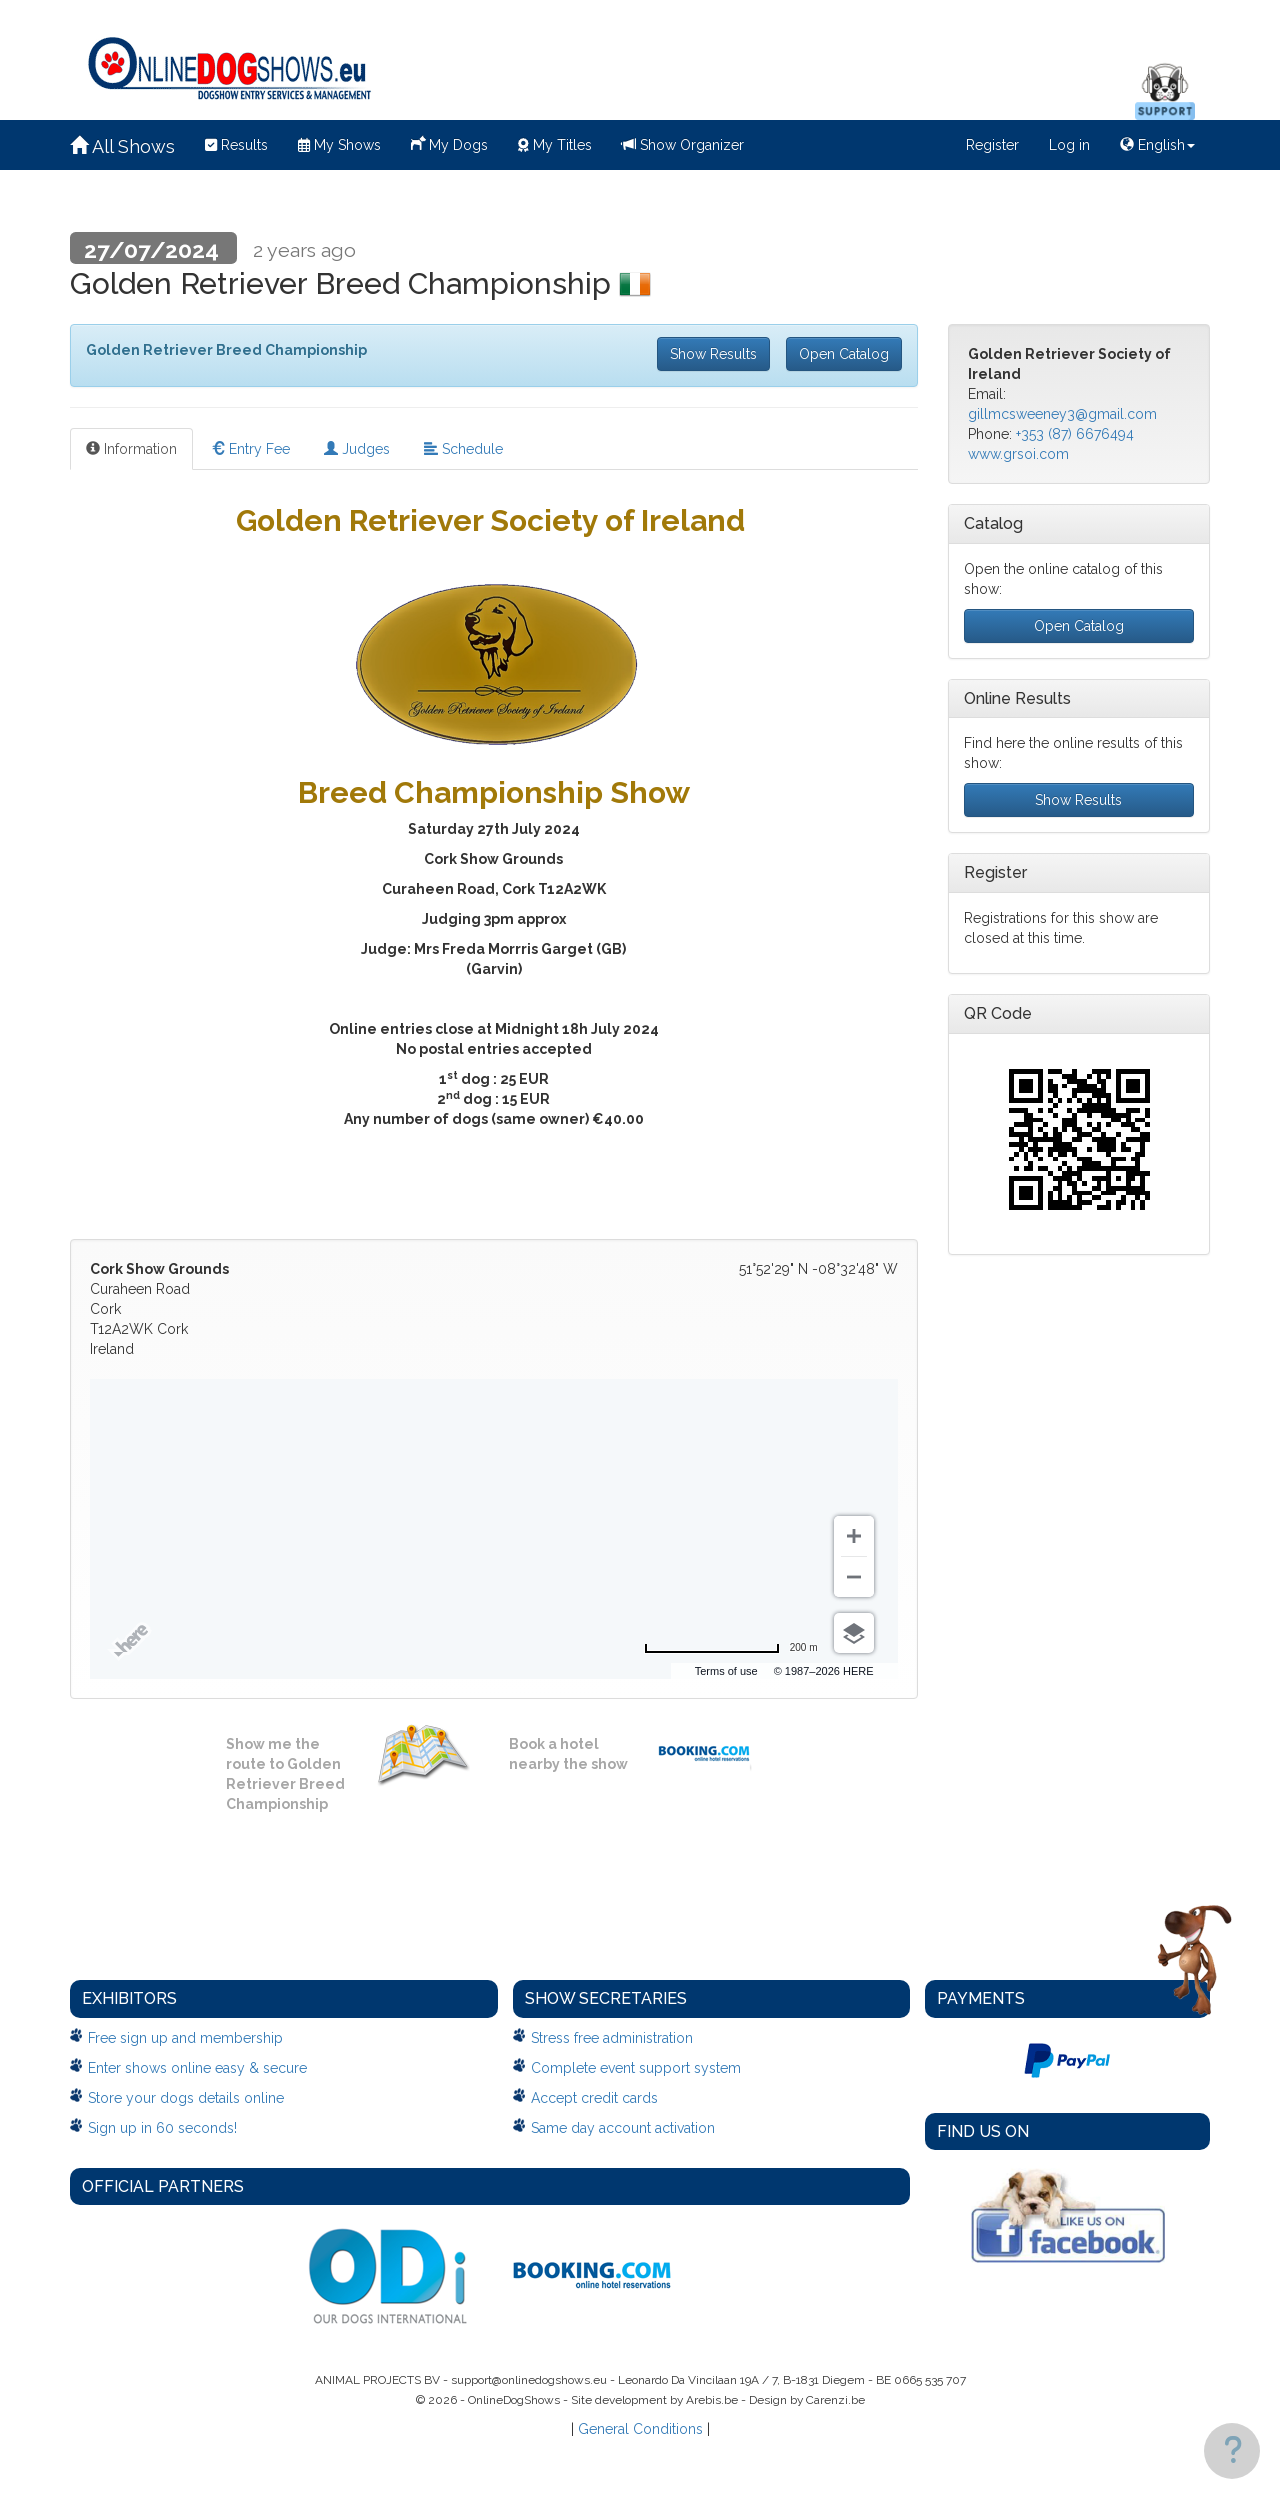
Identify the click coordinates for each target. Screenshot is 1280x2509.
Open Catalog (844, 354)
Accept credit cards (594, 2098)
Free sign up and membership (185, 2038)
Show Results (713, 354)
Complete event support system (636, 2068)
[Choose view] (854, 1633)
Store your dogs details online (186, 2098)
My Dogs (449, 143)
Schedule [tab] (463, 449)
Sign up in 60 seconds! (162, 2128)
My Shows (339, 145)
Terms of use (726, 1671)
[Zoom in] (854, 1536)
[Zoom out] (854, 1577)
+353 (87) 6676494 (1075, 434)
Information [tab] (131, 449)
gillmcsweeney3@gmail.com (1062, 414)
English (1157, 145)
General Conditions (640, 2429)
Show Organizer (683, 145)
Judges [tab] (357, 449)
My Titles (555, 145)
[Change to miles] (731, 1648)
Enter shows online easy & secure (197, 2068)
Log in (1069, 145)
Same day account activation (623, 2128)
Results (236, 145)
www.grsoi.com (1018, 454)
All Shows (122, 146)
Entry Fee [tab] (250, 449)
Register (992, 145)
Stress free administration (612, 2038)
